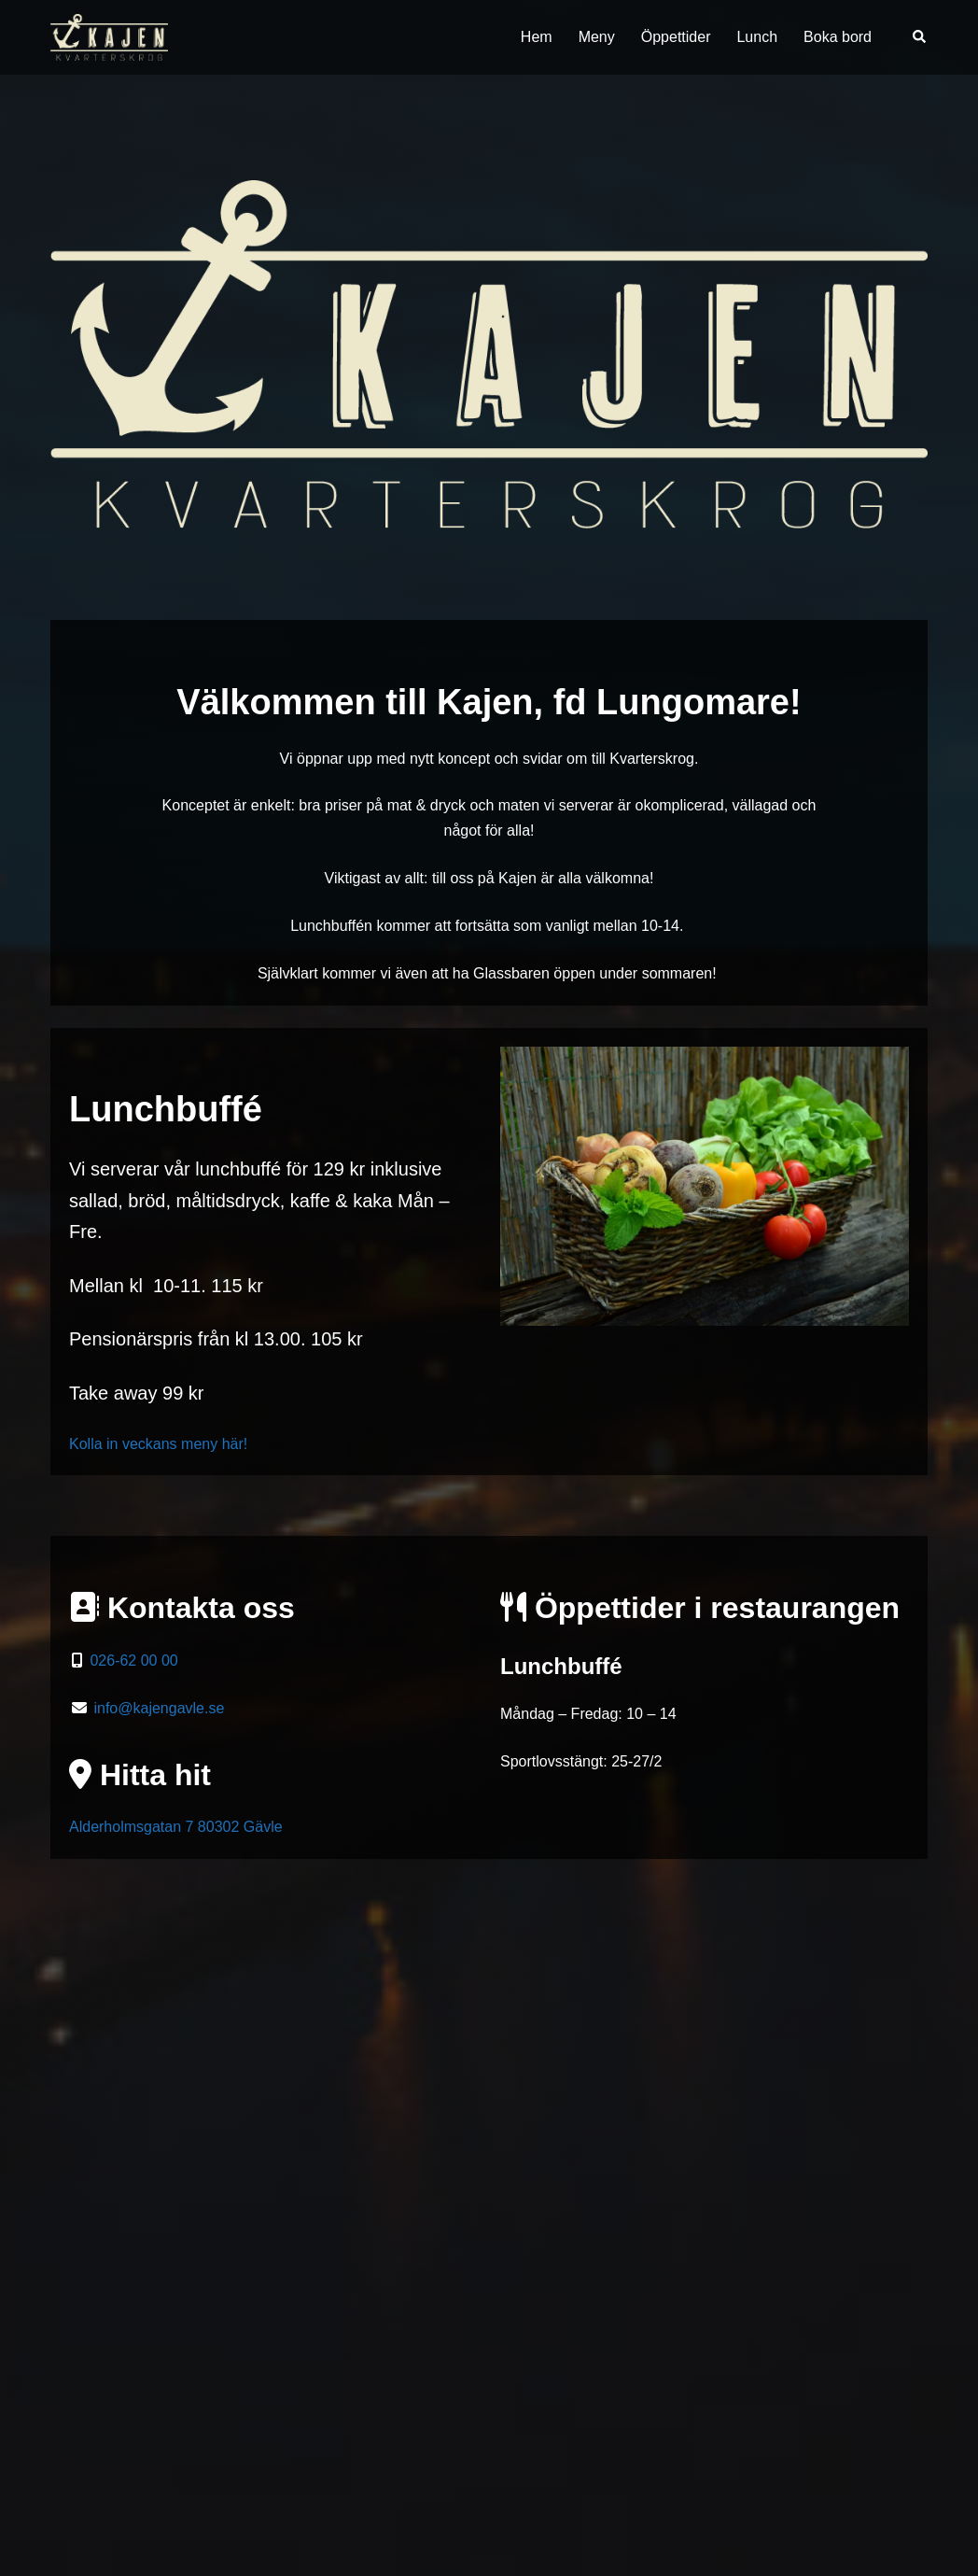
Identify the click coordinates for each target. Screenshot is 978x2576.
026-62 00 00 (132, 1660)
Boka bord (837, 37)
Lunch (756, 37)
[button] (920, 37)
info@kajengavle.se (158, 1708)
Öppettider (676, 37)
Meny (597, 37)
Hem (536, 37)
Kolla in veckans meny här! (158, 1444)
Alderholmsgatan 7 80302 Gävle (176, 1827)
